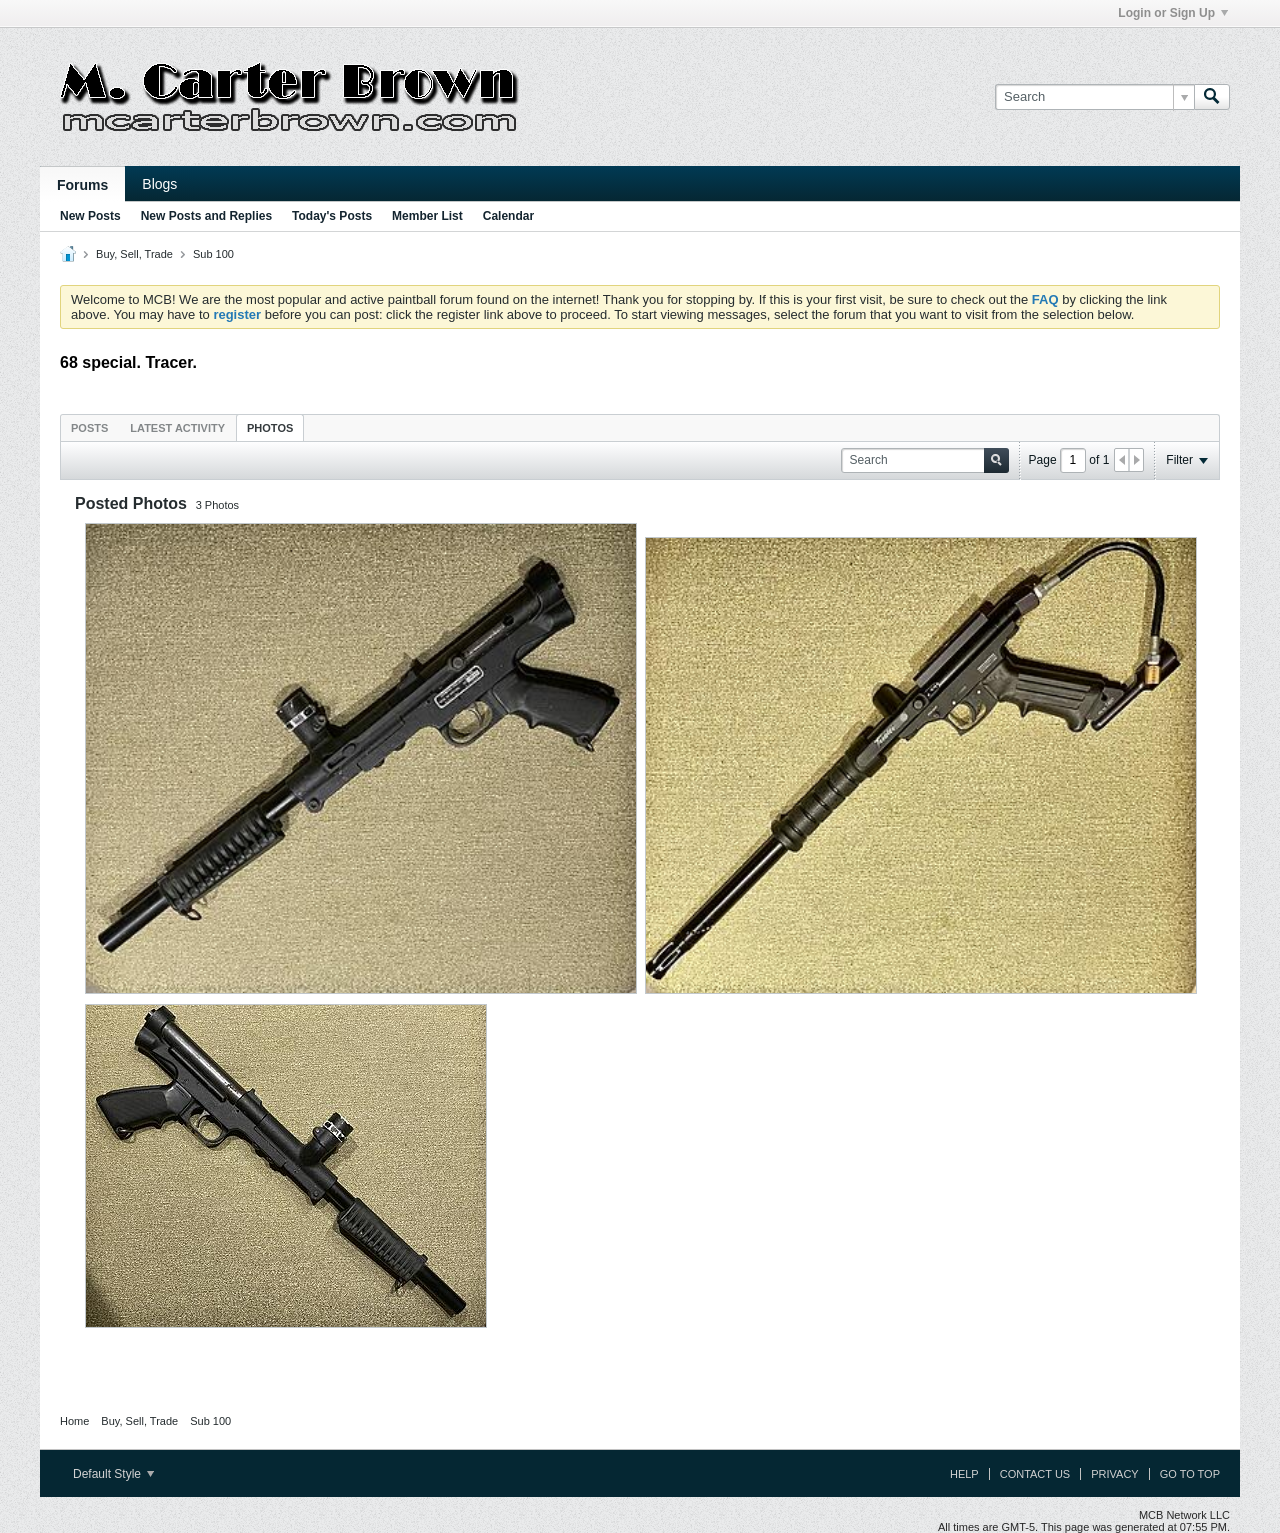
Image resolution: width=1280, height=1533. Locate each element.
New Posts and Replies (206, 216)
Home (74, 1421)
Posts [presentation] (89, 428)
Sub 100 (213, 254)
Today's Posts (332, 216)
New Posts (90, 216)
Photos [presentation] (270, 428)
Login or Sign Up (1173, 13)
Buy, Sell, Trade (134, 254)
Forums (82, 185)
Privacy (1114, 1474)
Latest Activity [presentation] (177, 428)
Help (964, 1474)
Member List (427, 216)
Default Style (113, 1474)
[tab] (89, 427)
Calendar (508, 216)
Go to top (1190, 1474)
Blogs (159, 184)
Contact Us (1035, 1474)
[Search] (1094, 97)
